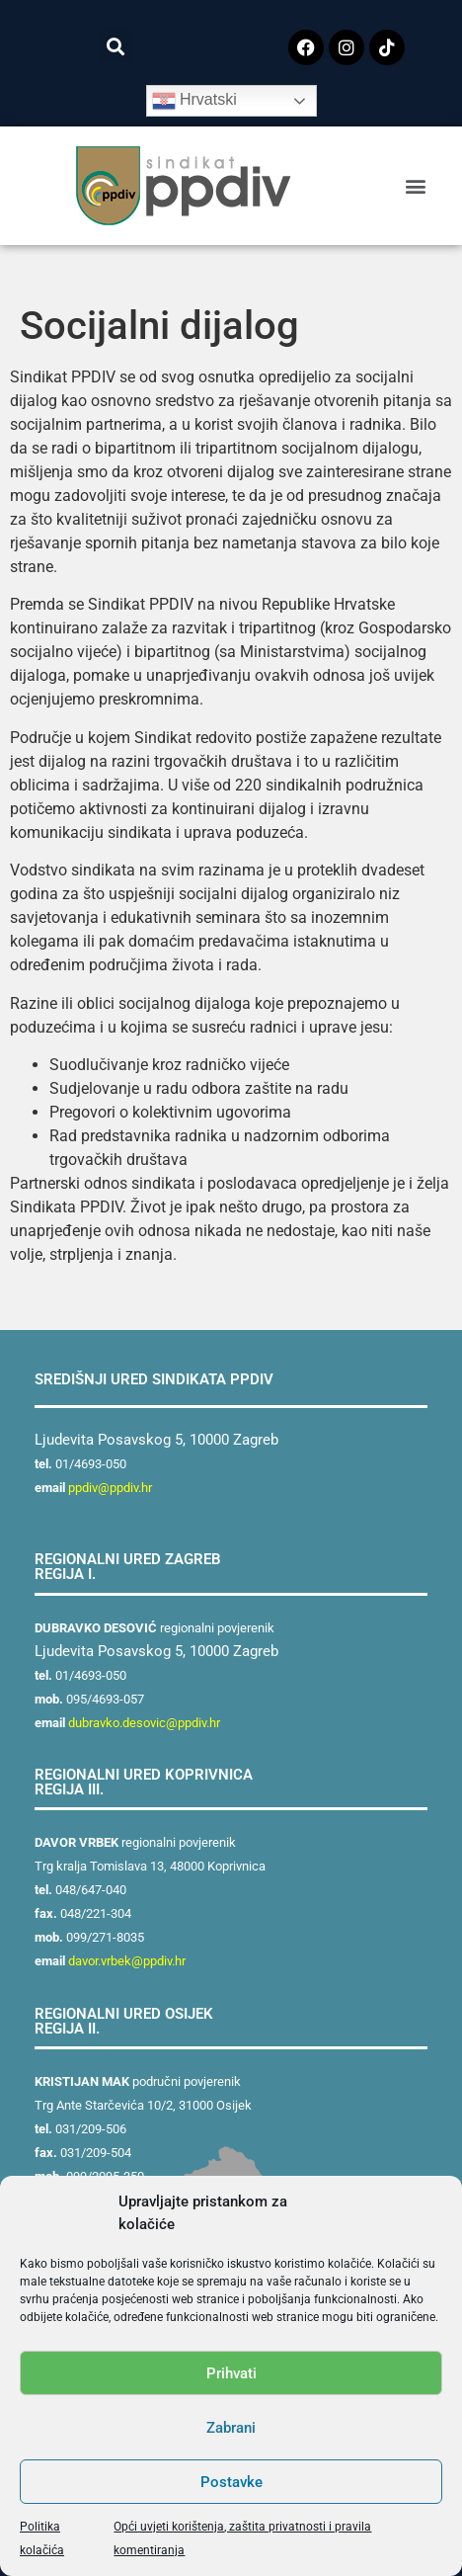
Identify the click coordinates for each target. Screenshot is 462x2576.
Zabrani (231, 2428)
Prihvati (231, 2373)
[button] (116, 46)
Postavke (231, 2482)
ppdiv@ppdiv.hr (110, 1487)
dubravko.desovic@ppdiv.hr (144, 1722)
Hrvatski (194, 101)
